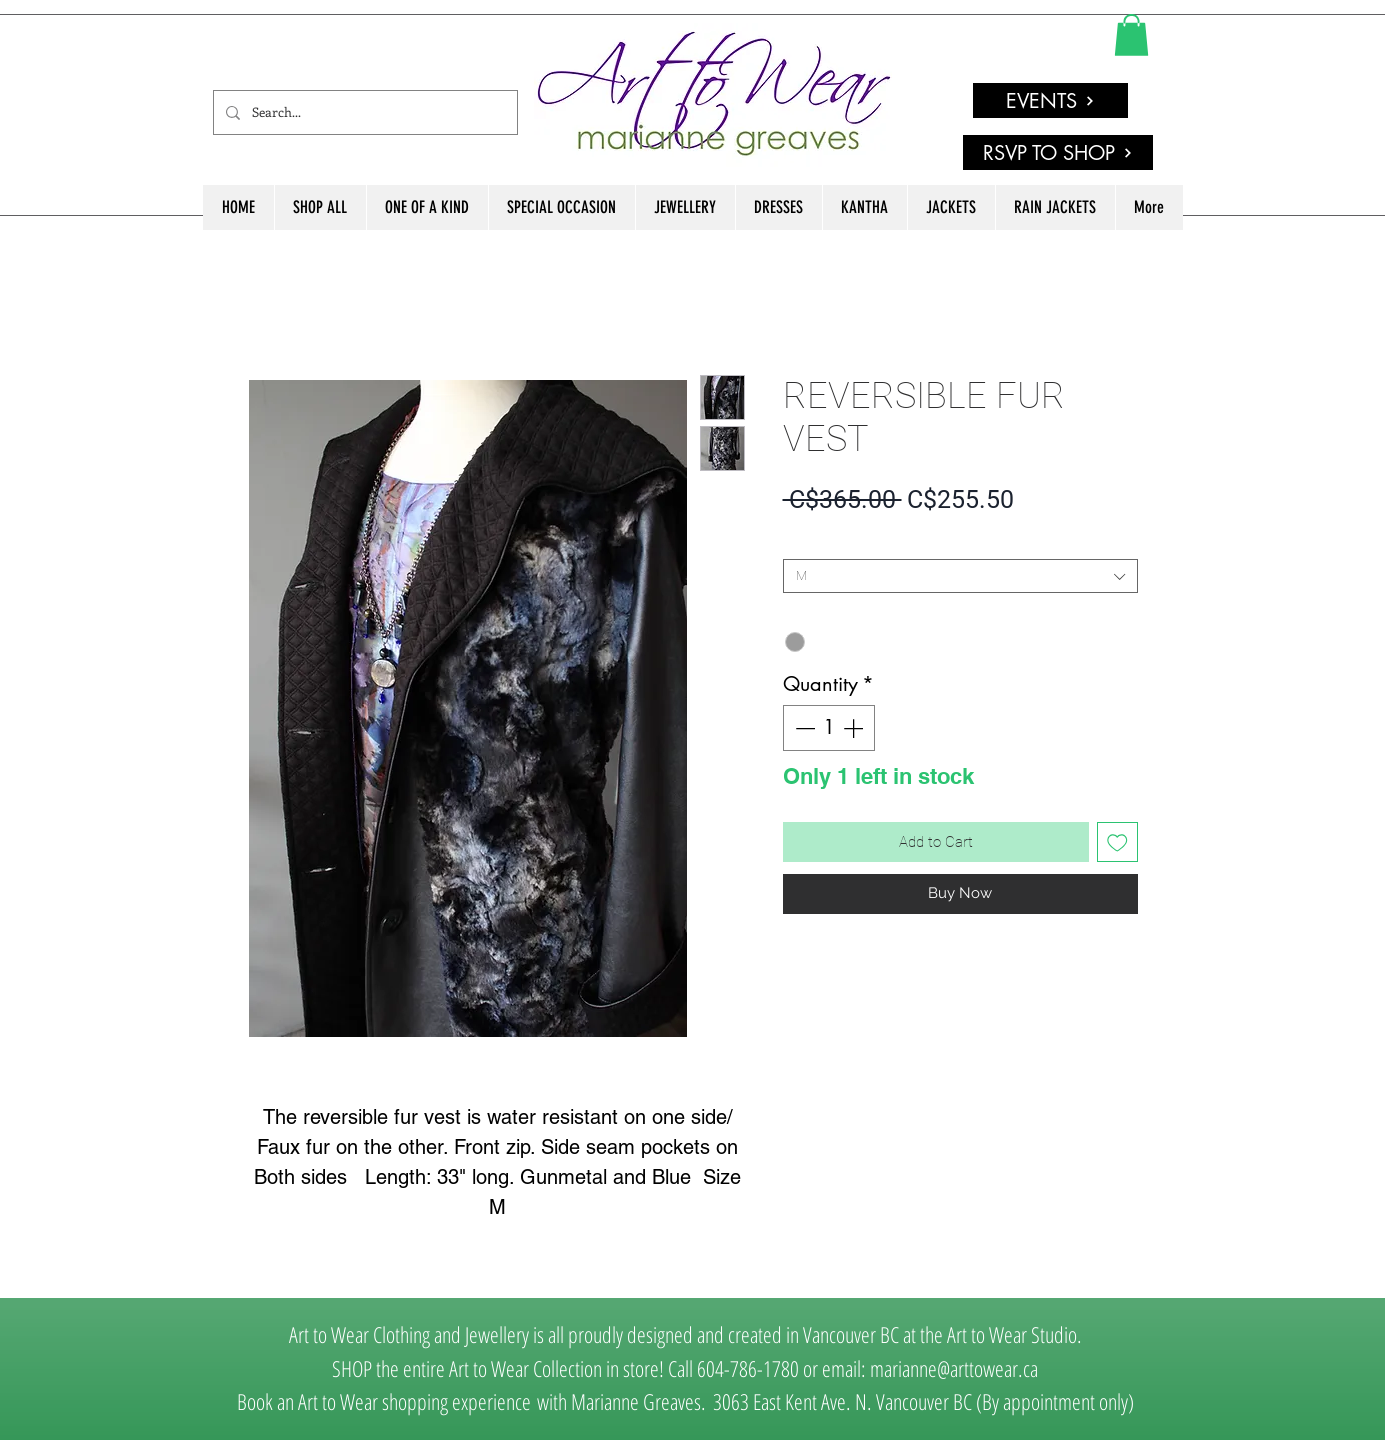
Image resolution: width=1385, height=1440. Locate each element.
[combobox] (960, 576)
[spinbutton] (829, 728)
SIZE (800, 542)
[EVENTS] (1050, 100)
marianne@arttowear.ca (954, 1368)
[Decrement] (803, 728)
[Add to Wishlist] (1117, 842)
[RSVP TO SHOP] (1058, 152)
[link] (1131, 35)
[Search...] (363, 112)
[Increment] (855, 728)
